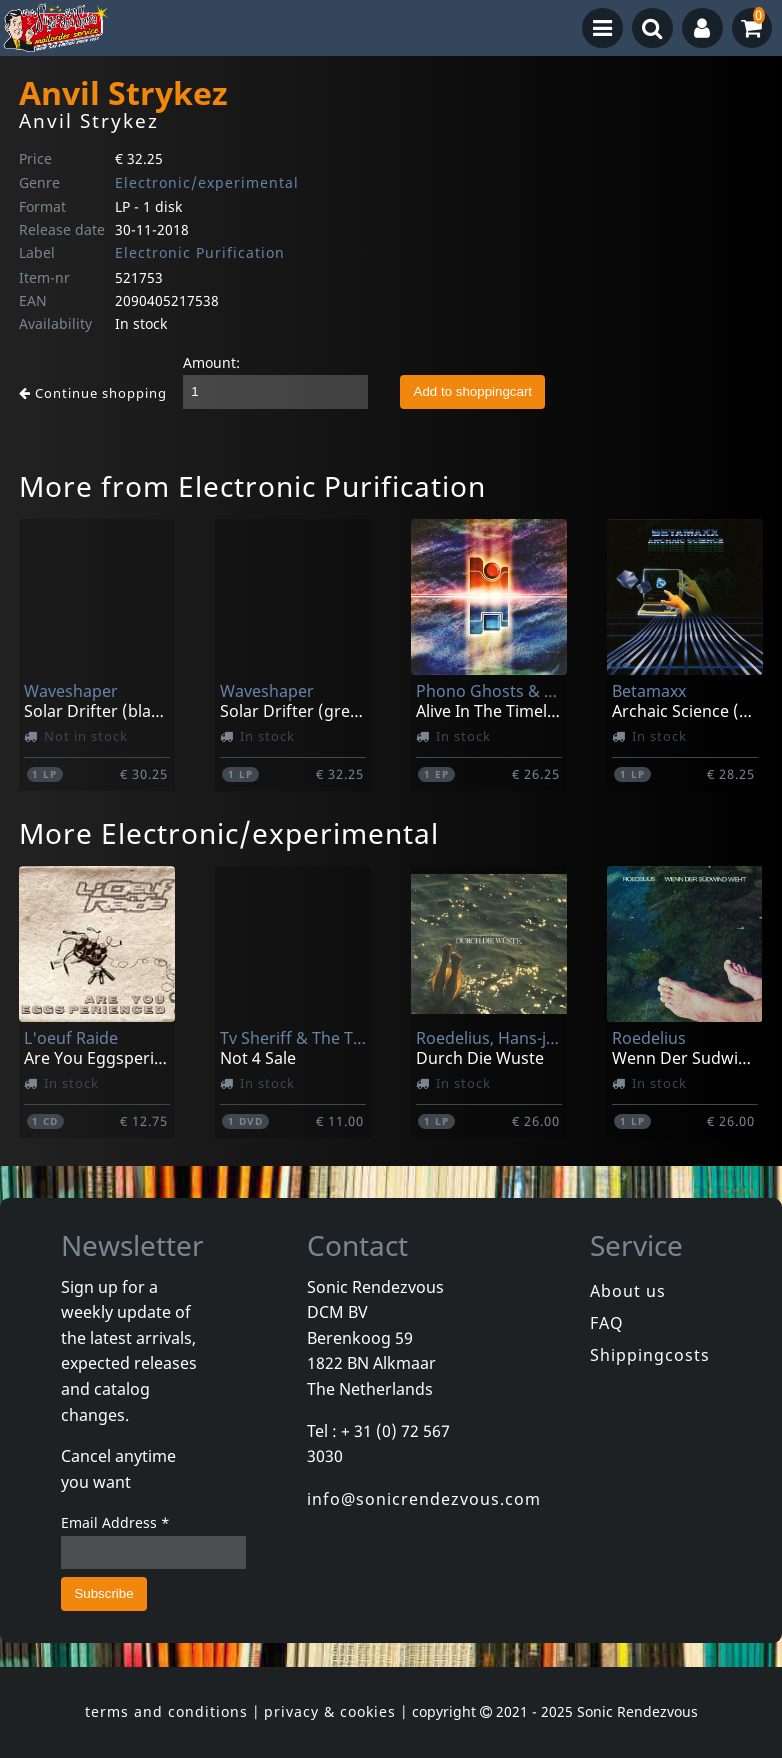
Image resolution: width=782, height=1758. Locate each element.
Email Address (115, 1522)
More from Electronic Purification (252, 486)
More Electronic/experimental (229, 833)
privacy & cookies (330, 1711)
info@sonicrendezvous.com (424, 1499)
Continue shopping (93, 393)
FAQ (607, 1323)
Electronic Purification (200, 252)
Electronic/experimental (207, 182)
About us (628, 1291)
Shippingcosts (650, 1355)
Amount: (211, 362)
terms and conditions (166, 1711)
